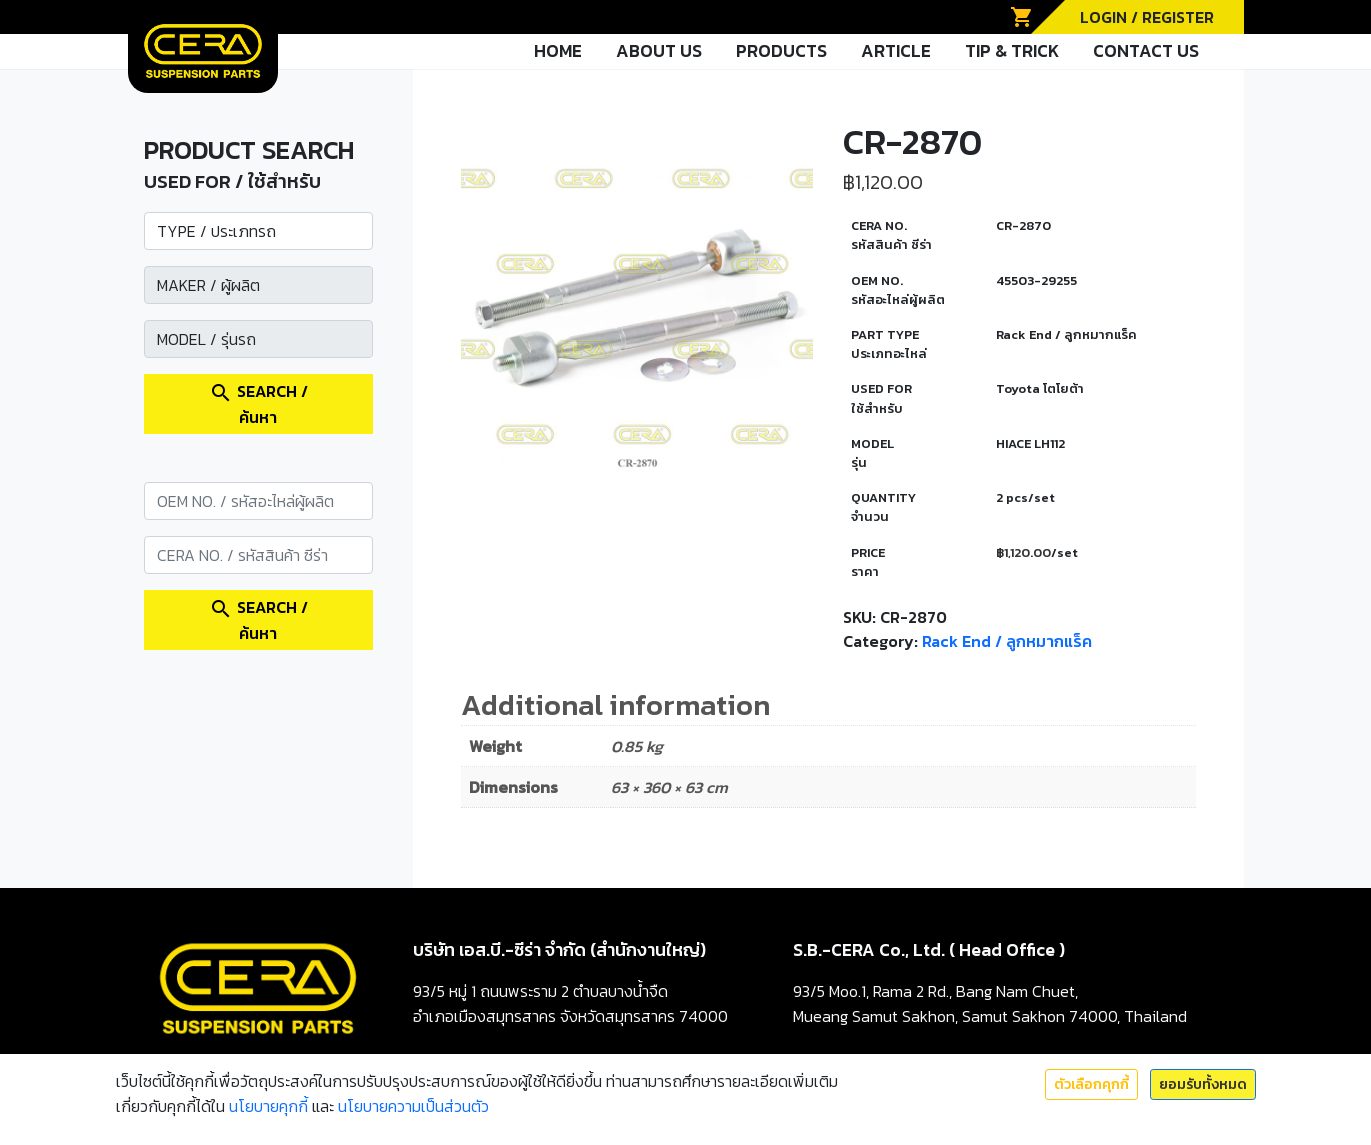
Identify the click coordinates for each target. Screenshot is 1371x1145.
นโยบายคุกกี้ (268, 1106)
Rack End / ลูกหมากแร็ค (1007, 641)
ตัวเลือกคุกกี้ (1091, 1084)
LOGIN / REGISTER (1147, 17)
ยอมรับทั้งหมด (1203, 1084)
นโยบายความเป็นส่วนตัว (413, 1106)
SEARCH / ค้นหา (258, 404)
